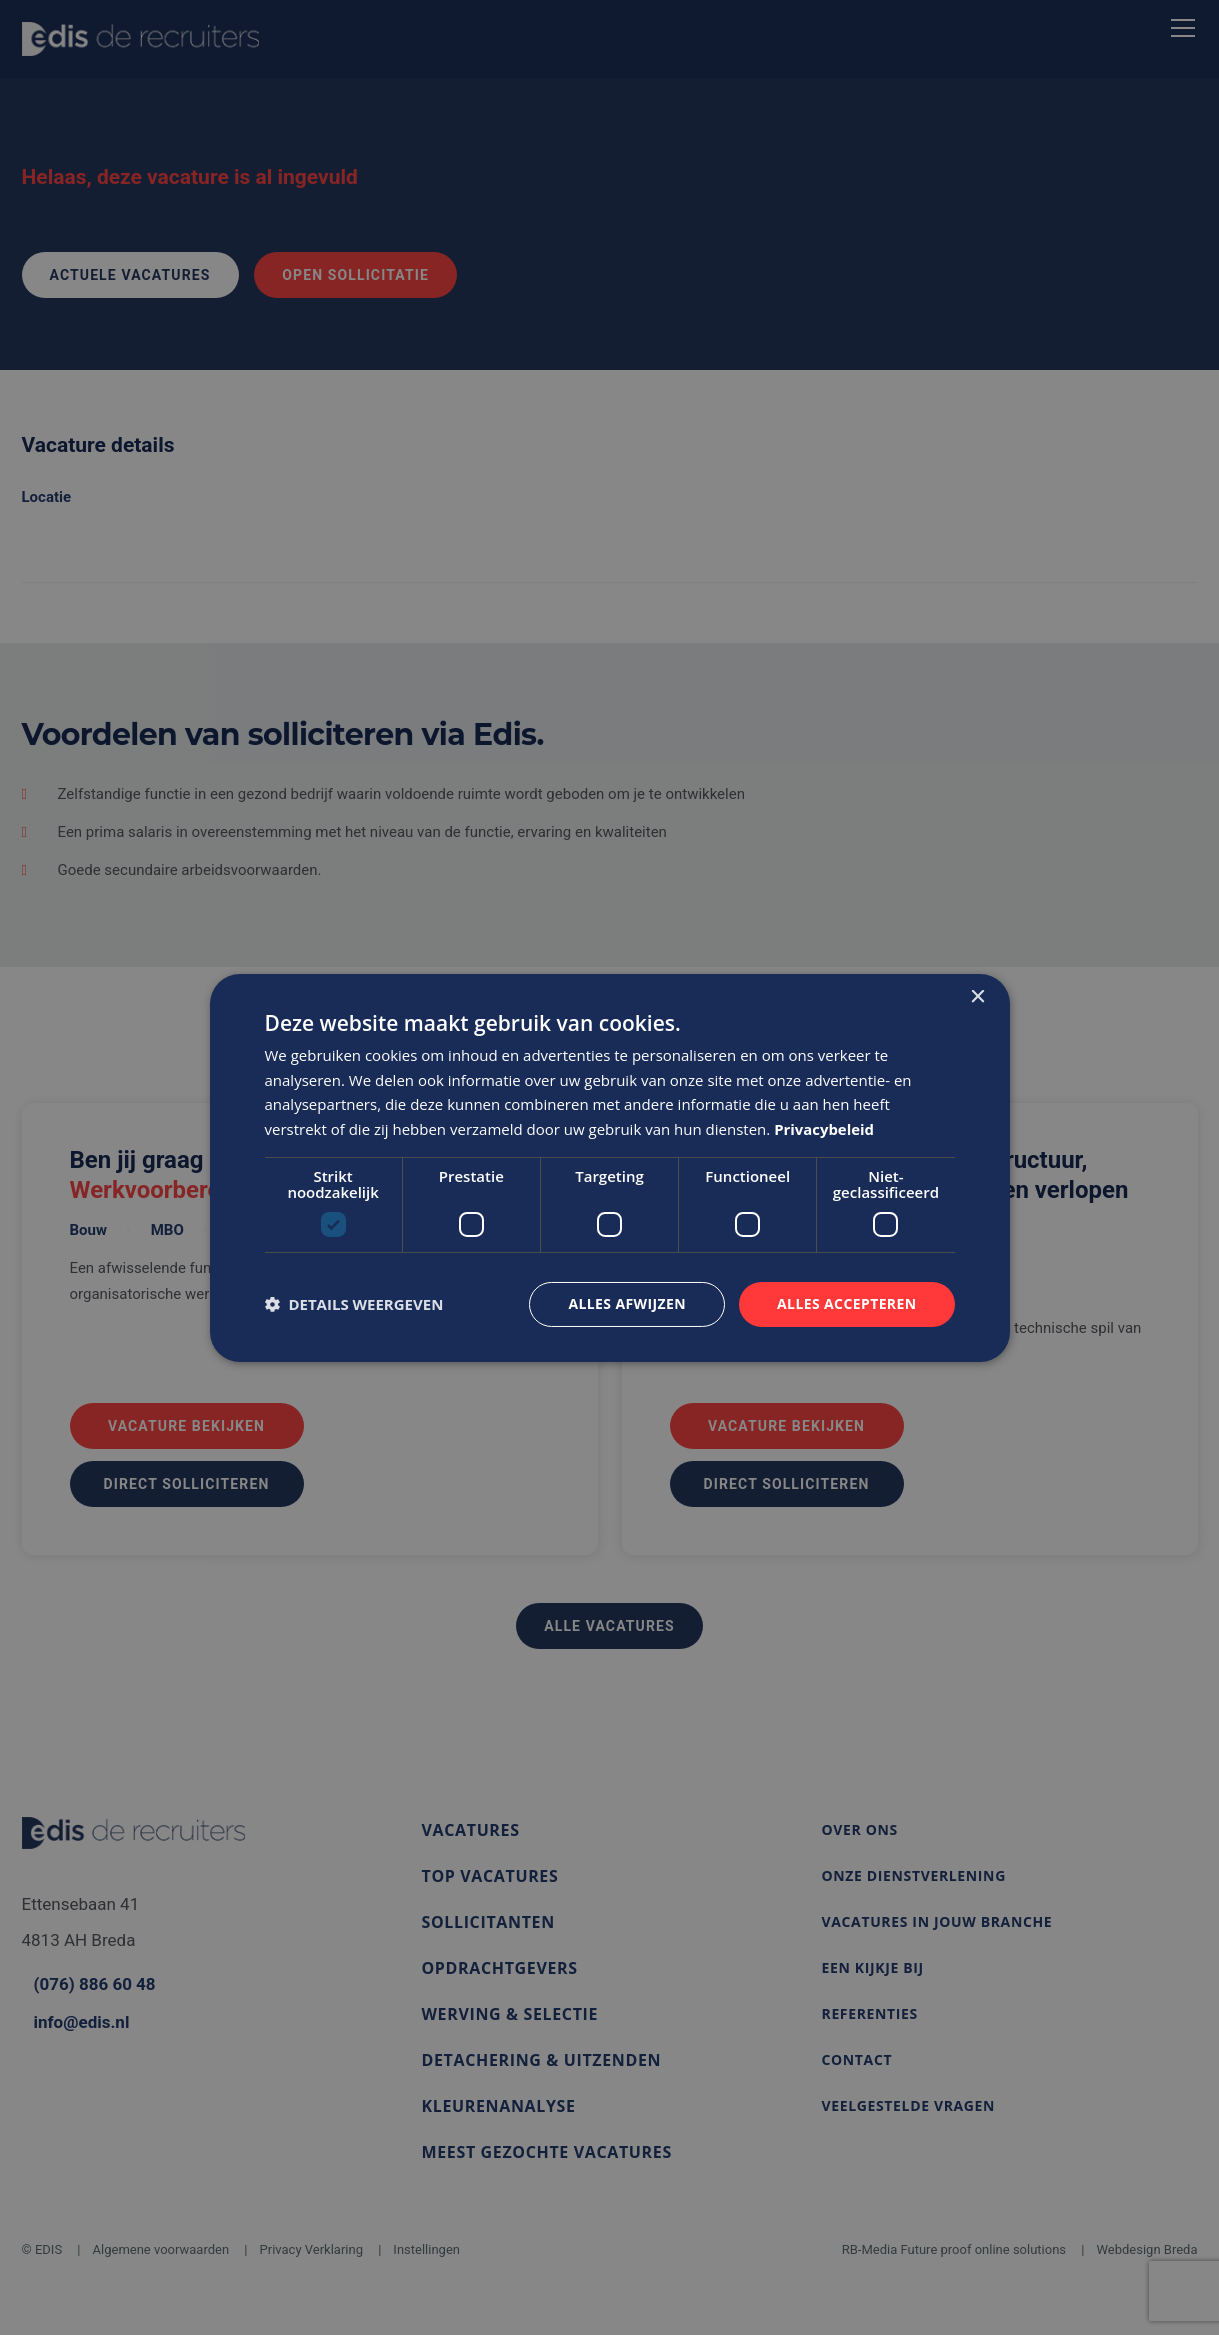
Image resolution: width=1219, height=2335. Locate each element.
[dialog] (610, 1167)
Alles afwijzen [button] (627, 1303)
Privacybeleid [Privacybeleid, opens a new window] (824, 1129)
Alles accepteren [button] (847, 1303)
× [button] (977, 996)
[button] (354, 1304)
